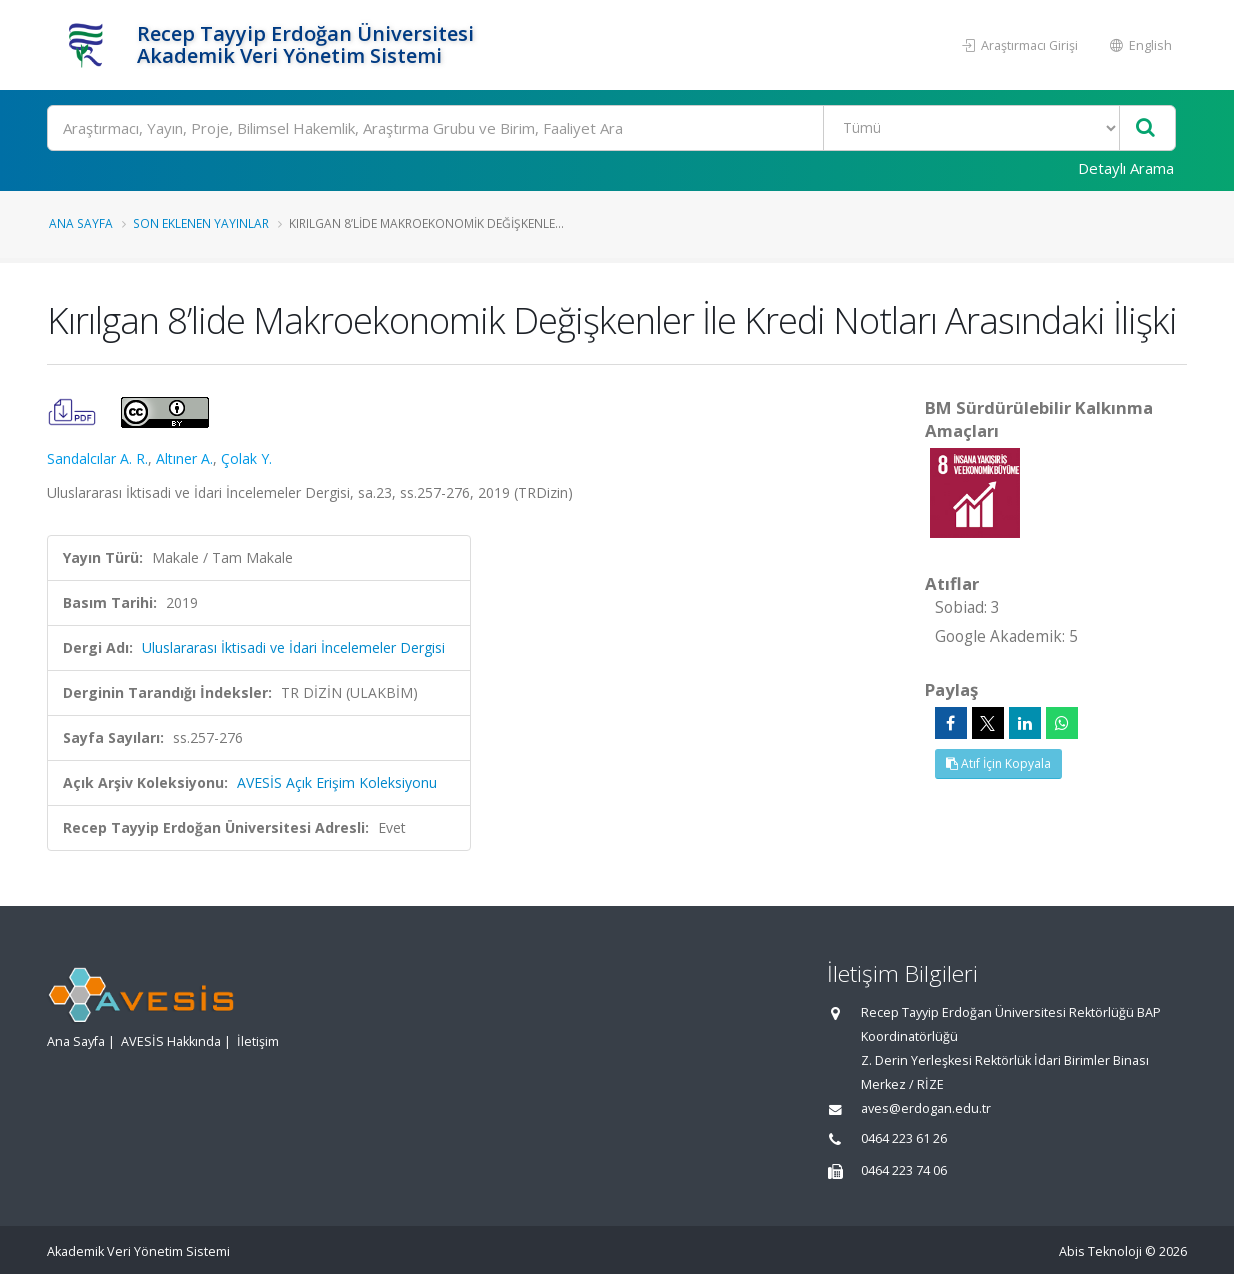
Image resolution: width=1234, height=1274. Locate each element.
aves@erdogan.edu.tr (926, 1108)
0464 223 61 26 (904, 1138)
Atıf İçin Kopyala (998, 763)
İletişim (258, 1041)
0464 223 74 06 (904, 1170)
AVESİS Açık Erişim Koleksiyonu (337, 782)
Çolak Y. (246, 458)
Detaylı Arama (1126, 168)
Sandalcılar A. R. (97, 458)
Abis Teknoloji (1100, 1251)
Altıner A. (184, 458)
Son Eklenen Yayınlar (201, 223)
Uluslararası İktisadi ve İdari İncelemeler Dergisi (293, 647)
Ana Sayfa (81, 223)
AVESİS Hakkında (171, 1041)
